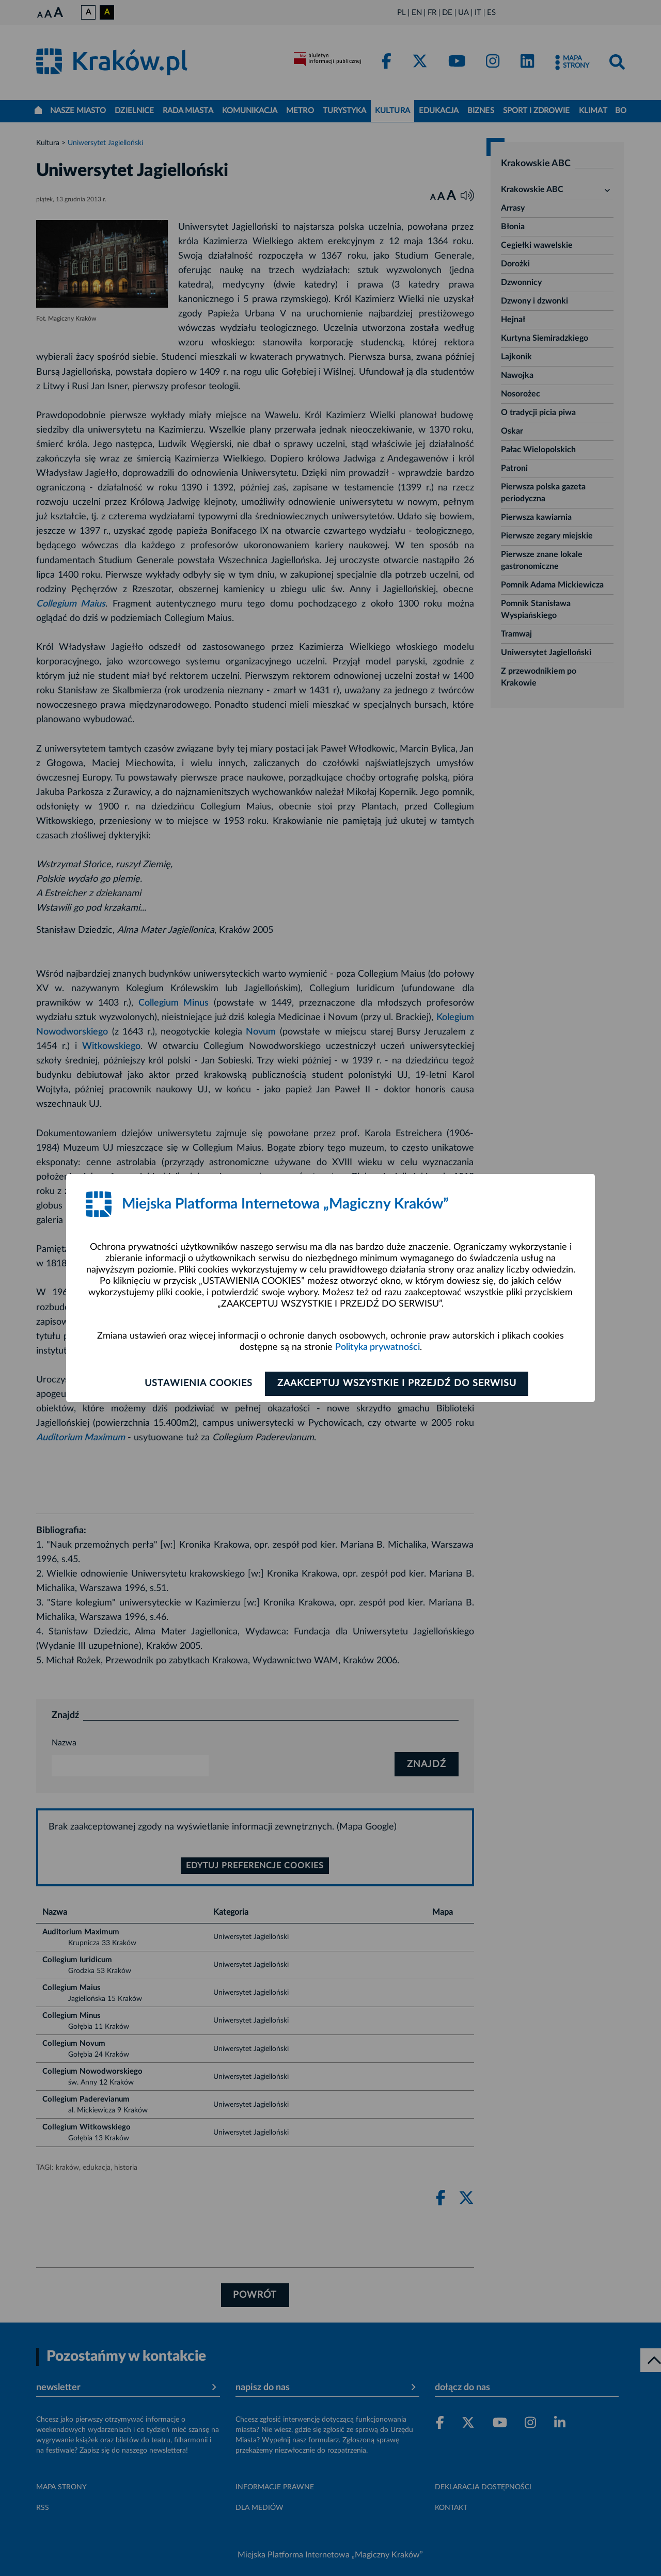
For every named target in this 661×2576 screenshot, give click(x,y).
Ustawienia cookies (197, 1383)
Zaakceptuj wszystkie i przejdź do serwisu (398, 1383)
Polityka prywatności (377, 1347)
